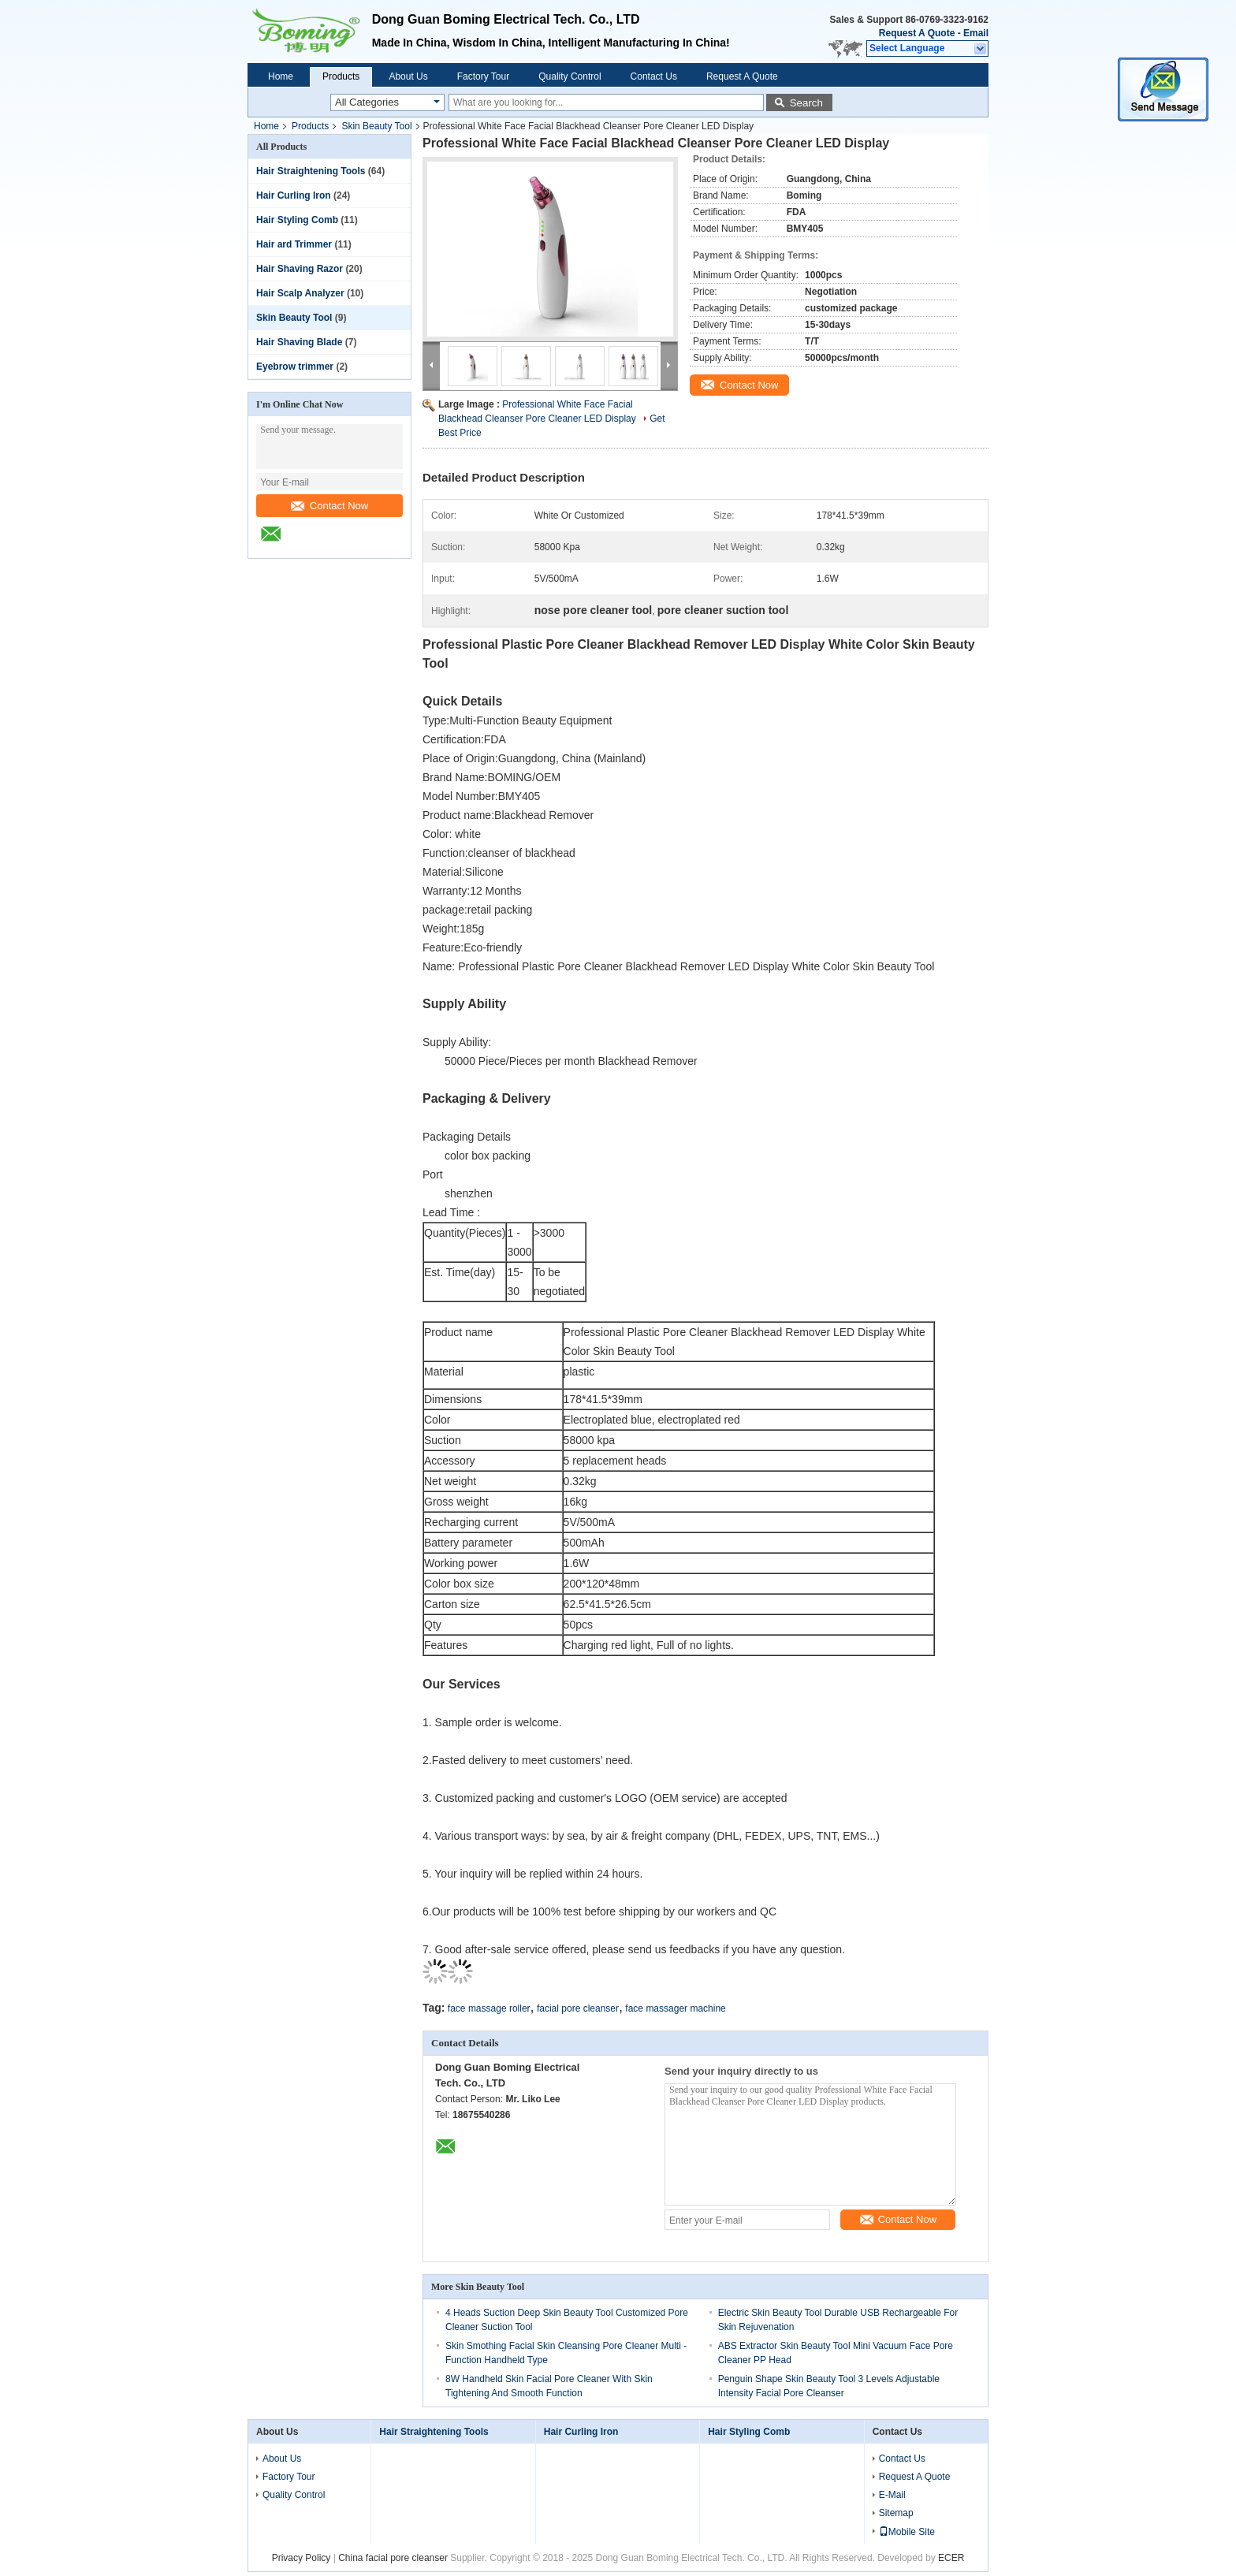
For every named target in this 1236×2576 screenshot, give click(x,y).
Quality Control (569, 76)
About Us (408, 76)
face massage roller (489, 2008)
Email (975, 33)
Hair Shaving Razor (299, 268)
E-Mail (892, 2494)
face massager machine (675, 2008)
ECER (951, 2557)
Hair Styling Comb (297, 219)
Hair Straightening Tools (310, 171)
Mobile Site (907, 2531)
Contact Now (329, 506)
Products (340, 76)
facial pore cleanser (578, 2008)
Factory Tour (483, 76)
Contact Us (654, 76)
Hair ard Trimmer (294, 244)
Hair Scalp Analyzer (300, 293)
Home (280, 76)
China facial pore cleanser (393, 2557)
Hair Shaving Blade (299, 342)
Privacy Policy (301, 2557)
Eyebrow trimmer (294, 366)
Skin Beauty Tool (376, 126)
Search (806, 103)
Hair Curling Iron (293, 195)
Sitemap (896, 2512)
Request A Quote (917, 33)
